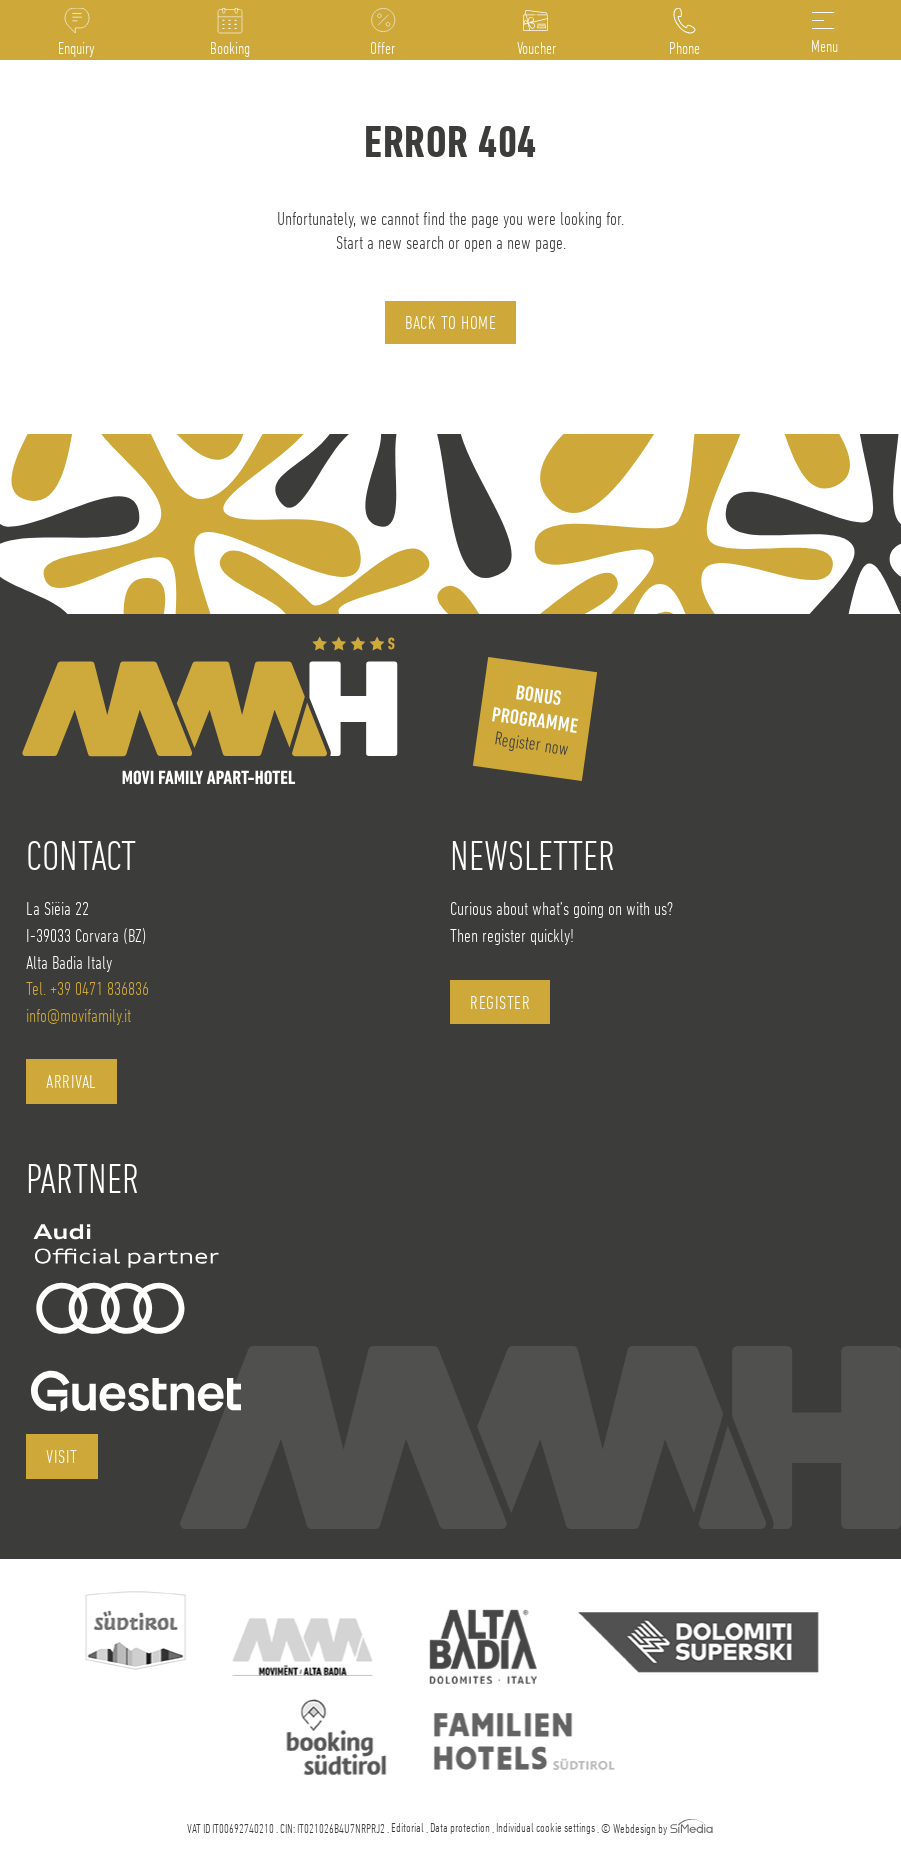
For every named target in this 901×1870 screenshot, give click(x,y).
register (500, 1002)
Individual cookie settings (545, 1827)
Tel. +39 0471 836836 (87, 988)
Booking (230, 48)
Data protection (460, 1827)
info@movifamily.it (78, 1015)
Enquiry (76, 48)
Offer (382, 48)
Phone (684, 48)
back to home (450, 322)
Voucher (536, 48)
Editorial (407, 1827)
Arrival (71, 1081)
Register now (535, 719)
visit (62, 1456)
